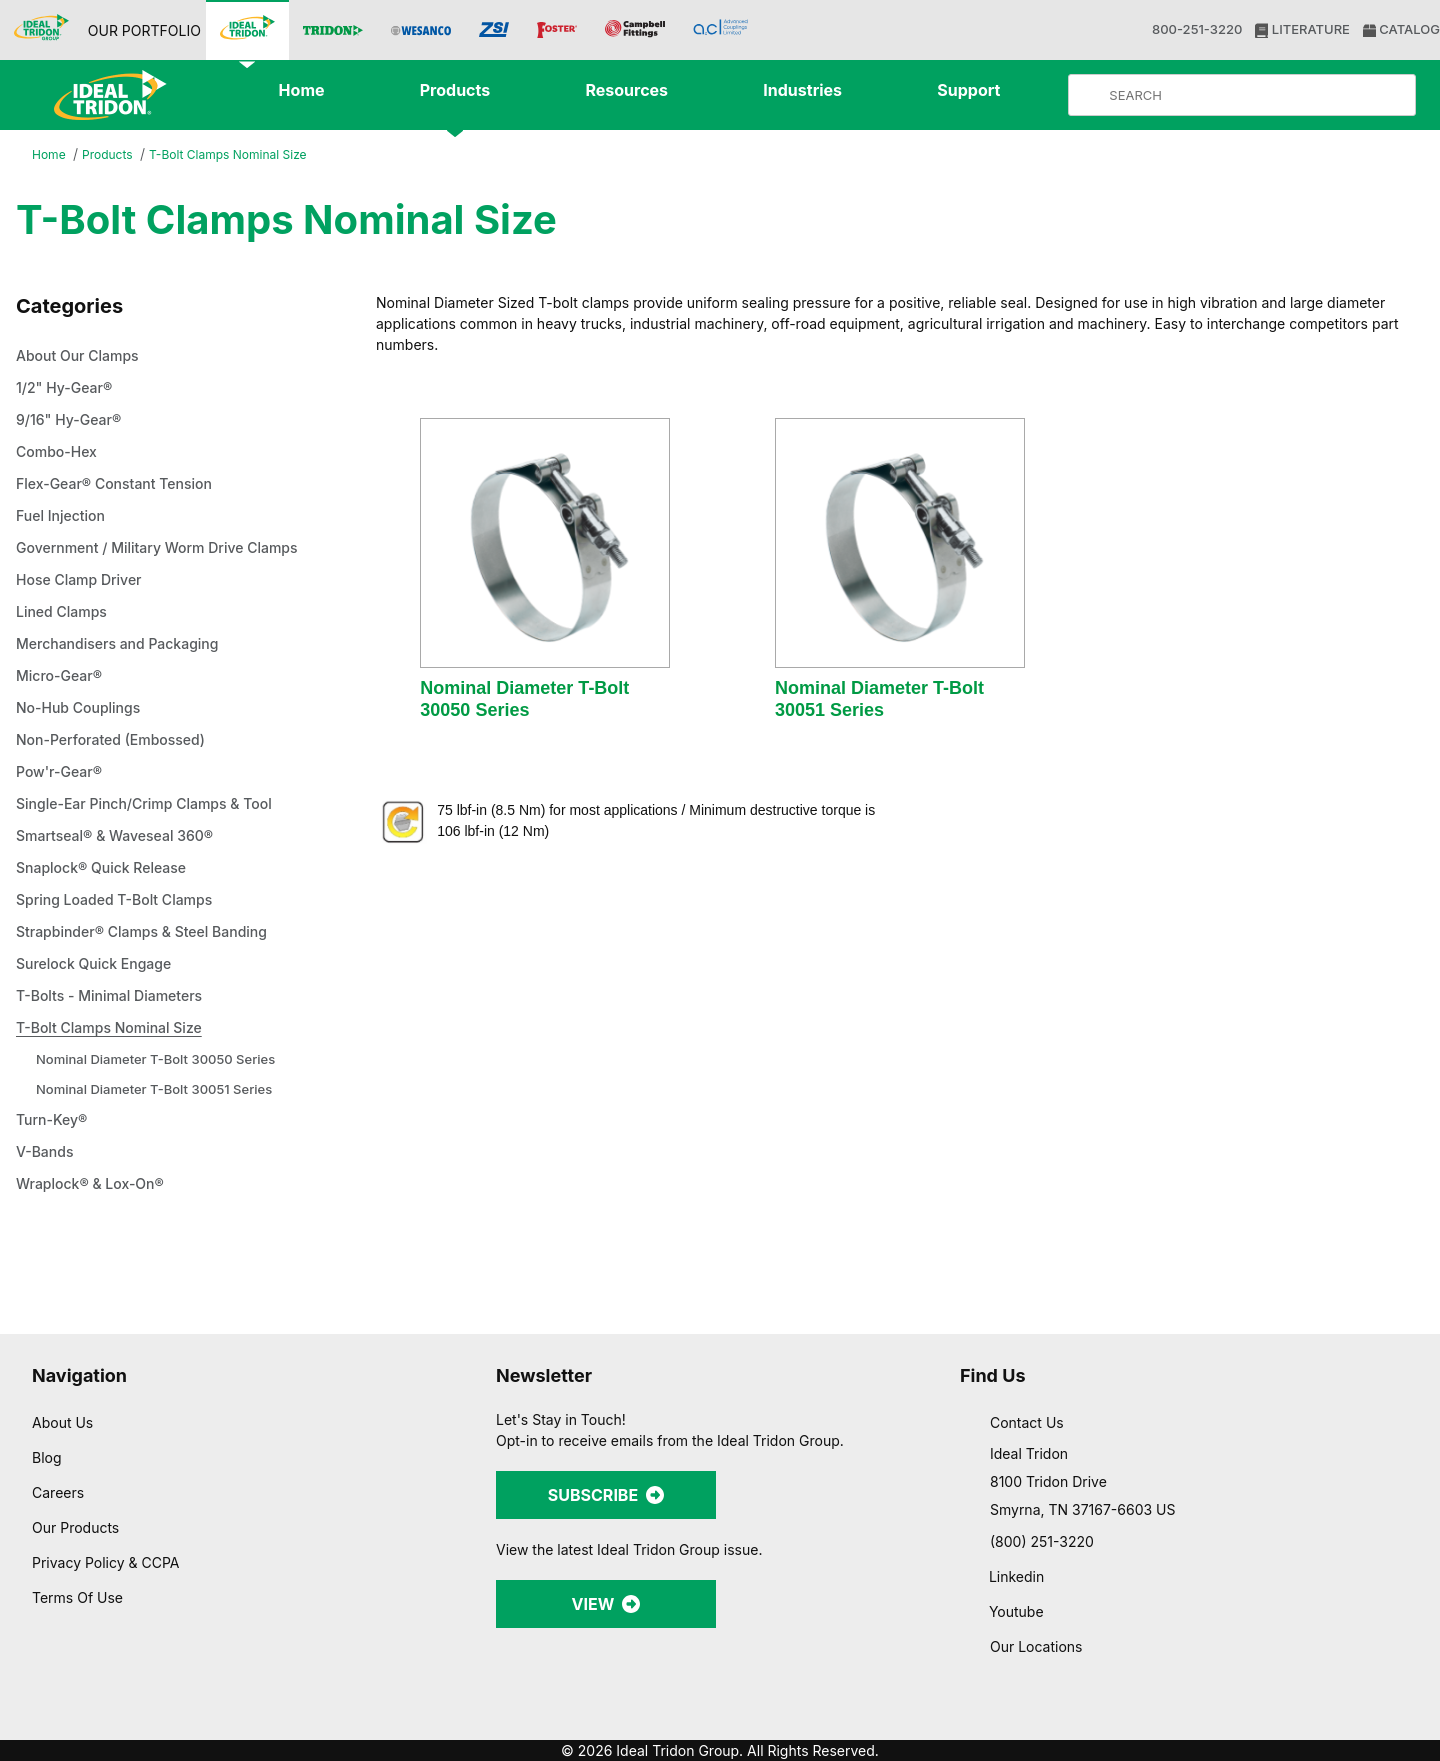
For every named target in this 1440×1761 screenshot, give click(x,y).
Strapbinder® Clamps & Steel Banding (153, 933)
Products (111, 155)
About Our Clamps (84, 357)
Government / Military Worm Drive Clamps (170, 549)
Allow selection (1221, 1604)
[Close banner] (1409, 1527)
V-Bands (48, 1153)
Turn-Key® (53, 1121)
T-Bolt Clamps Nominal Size (240, 154)
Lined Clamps (65, 613)
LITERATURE (1301, 29)
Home (50, 155)
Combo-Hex (60, 453)
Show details (1049, 1721)
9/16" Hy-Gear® (71, 421)
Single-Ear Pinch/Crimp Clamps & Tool (156, 805)
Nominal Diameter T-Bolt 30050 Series (162, 1059)
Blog (46, 1457)
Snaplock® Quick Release (107, 869)
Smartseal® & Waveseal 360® (122, 837)
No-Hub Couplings (83, 709)
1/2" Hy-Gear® (66, 389)
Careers (59, 1492)
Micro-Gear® (62, 677)
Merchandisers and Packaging (127, 645)
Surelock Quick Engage (99, 965)
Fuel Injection (63, 517)
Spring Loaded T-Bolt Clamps (124, 901)
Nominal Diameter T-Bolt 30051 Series (160, 1089)
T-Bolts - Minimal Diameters (118, 997)
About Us (63, 1422)
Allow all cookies (1222, 1545)
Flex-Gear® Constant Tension (123, 485)
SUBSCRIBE (606, 1494)
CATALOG (1399, 29)
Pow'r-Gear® (62, 773)
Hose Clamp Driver (84, 581)
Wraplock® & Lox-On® (95, 1185)
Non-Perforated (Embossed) (121, 741)
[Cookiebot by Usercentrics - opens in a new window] (129, 1722)
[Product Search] (1258, 95)
